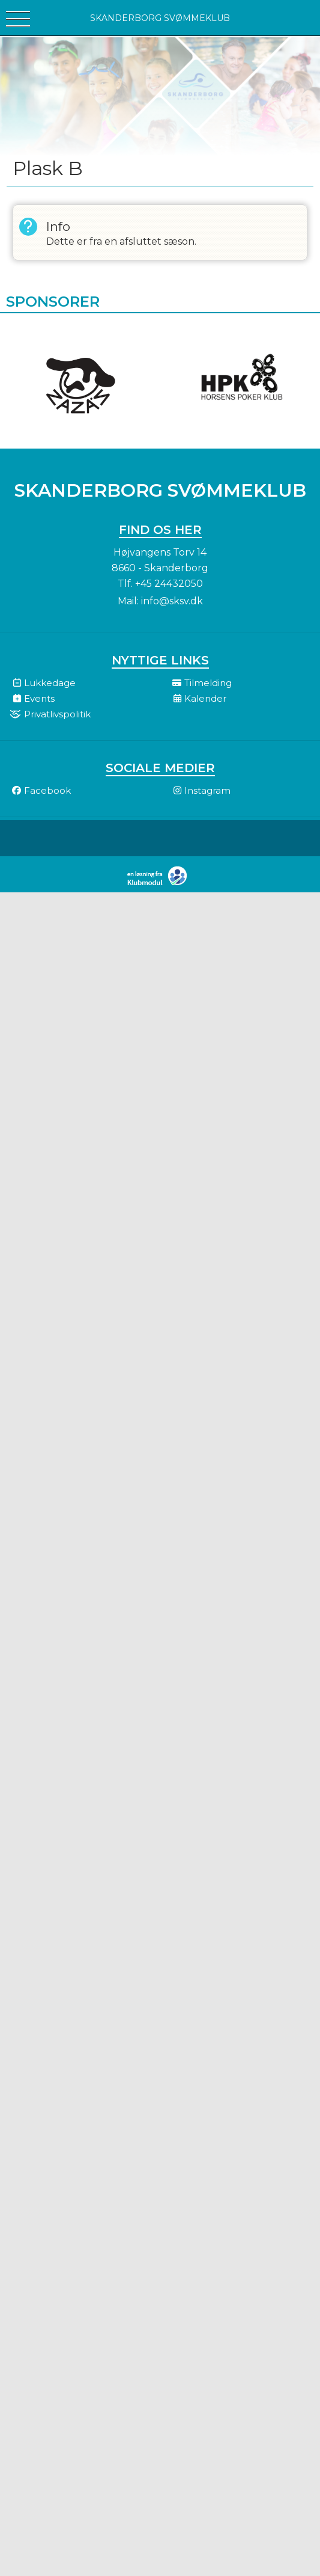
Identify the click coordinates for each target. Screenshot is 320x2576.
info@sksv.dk (172, 601)
